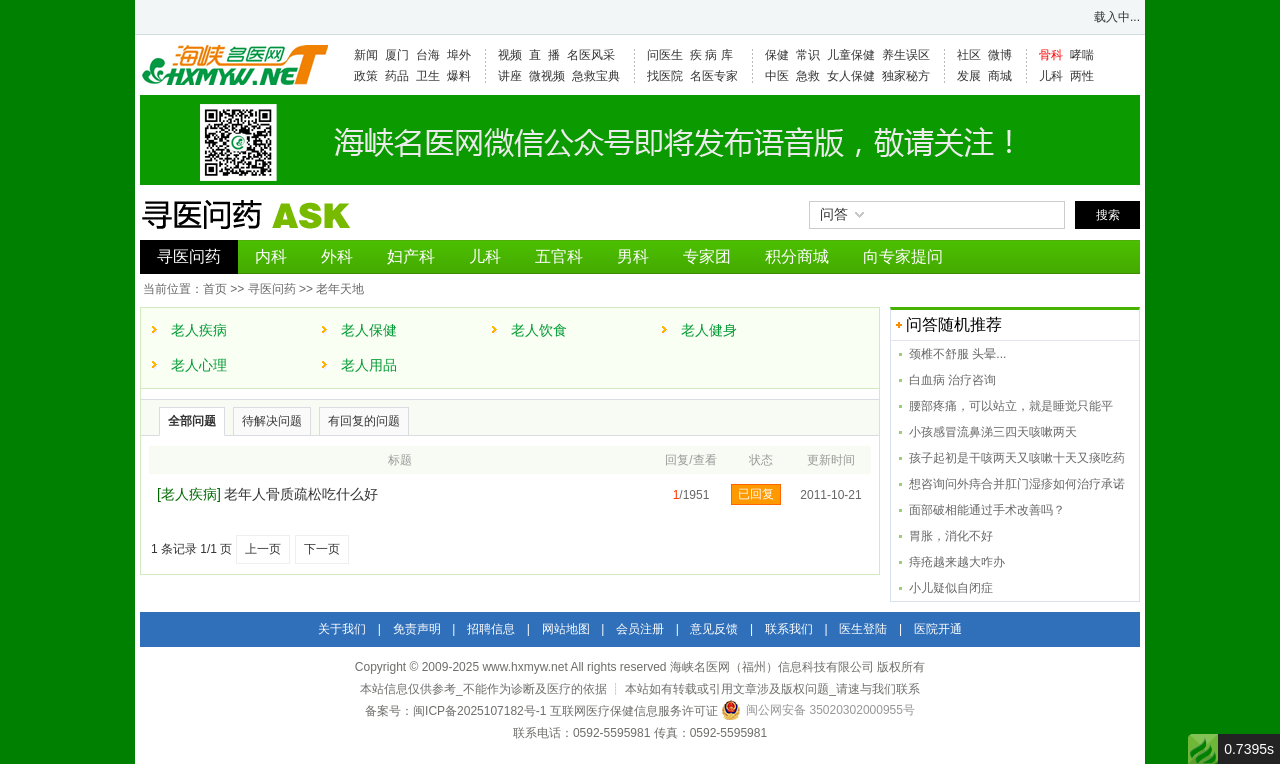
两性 (1082, 76)
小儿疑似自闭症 (951, 588)
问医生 (665, 55)
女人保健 (851, 76)
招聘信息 (491, 629)
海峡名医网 (234, 65)
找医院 (665, 76)
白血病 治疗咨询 (952, 380)
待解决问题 (272, 421)
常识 (808, 55)
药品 (397, 76)
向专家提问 (903, 256)
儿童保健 (851, 55)
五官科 (559, 256)
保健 (777, 55)
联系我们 (789, 629)
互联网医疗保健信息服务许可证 (634, 711)
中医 (777, 76)
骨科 (1051, 55)
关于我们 (342, 629)
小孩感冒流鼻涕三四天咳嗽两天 (993, 432)
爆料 (459, 76)
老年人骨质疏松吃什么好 (301, 494)
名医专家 (714, 76)
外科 (337, 256)
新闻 (366, 55)
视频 (510, 55)
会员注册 (640, 629)
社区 (969, 55)
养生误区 (906, 55)
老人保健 (369, 330)
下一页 (322, 549)
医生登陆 (863, 629)
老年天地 (340, 289)
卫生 (428, 76)
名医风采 (591, 55)
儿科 (1051, 76)
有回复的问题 (364, 421)
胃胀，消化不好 (951, 536)
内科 (271, 256)
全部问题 (192, 421)
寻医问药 (189, 256)
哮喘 (1082, 55)
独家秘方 (906, 76)
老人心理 (199, 365)
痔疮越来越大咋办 (957, 562)
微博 (1000, 55)
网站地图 (566, 629)
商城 (1000, 76)
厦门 (397, 55)
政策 (366, 76)
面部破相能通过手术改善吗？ (987, 510)
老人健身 (709, 330)
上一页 (263, 549)
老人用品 (369, 365)
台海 (428, 55)
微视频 (547, 76)
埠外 (459, 55)
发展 (969, 76)
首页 (215, 289)
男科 (633, 256)
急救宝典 (596, 76)
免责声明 (417, 629)
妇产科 (411, 256)
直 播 (544, 55)
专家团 (707, 256)
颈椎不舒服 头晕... (957, 354)
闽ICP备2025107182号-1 (479, 711)
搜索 (1108, 215)
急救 (808, 76)
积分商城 (797, 256)
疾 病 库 (711, 55)
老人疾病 (199, 330)
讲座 (510, 76)
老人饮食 (539, 330)
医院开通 (938, 629)
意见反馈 (714, 629)
